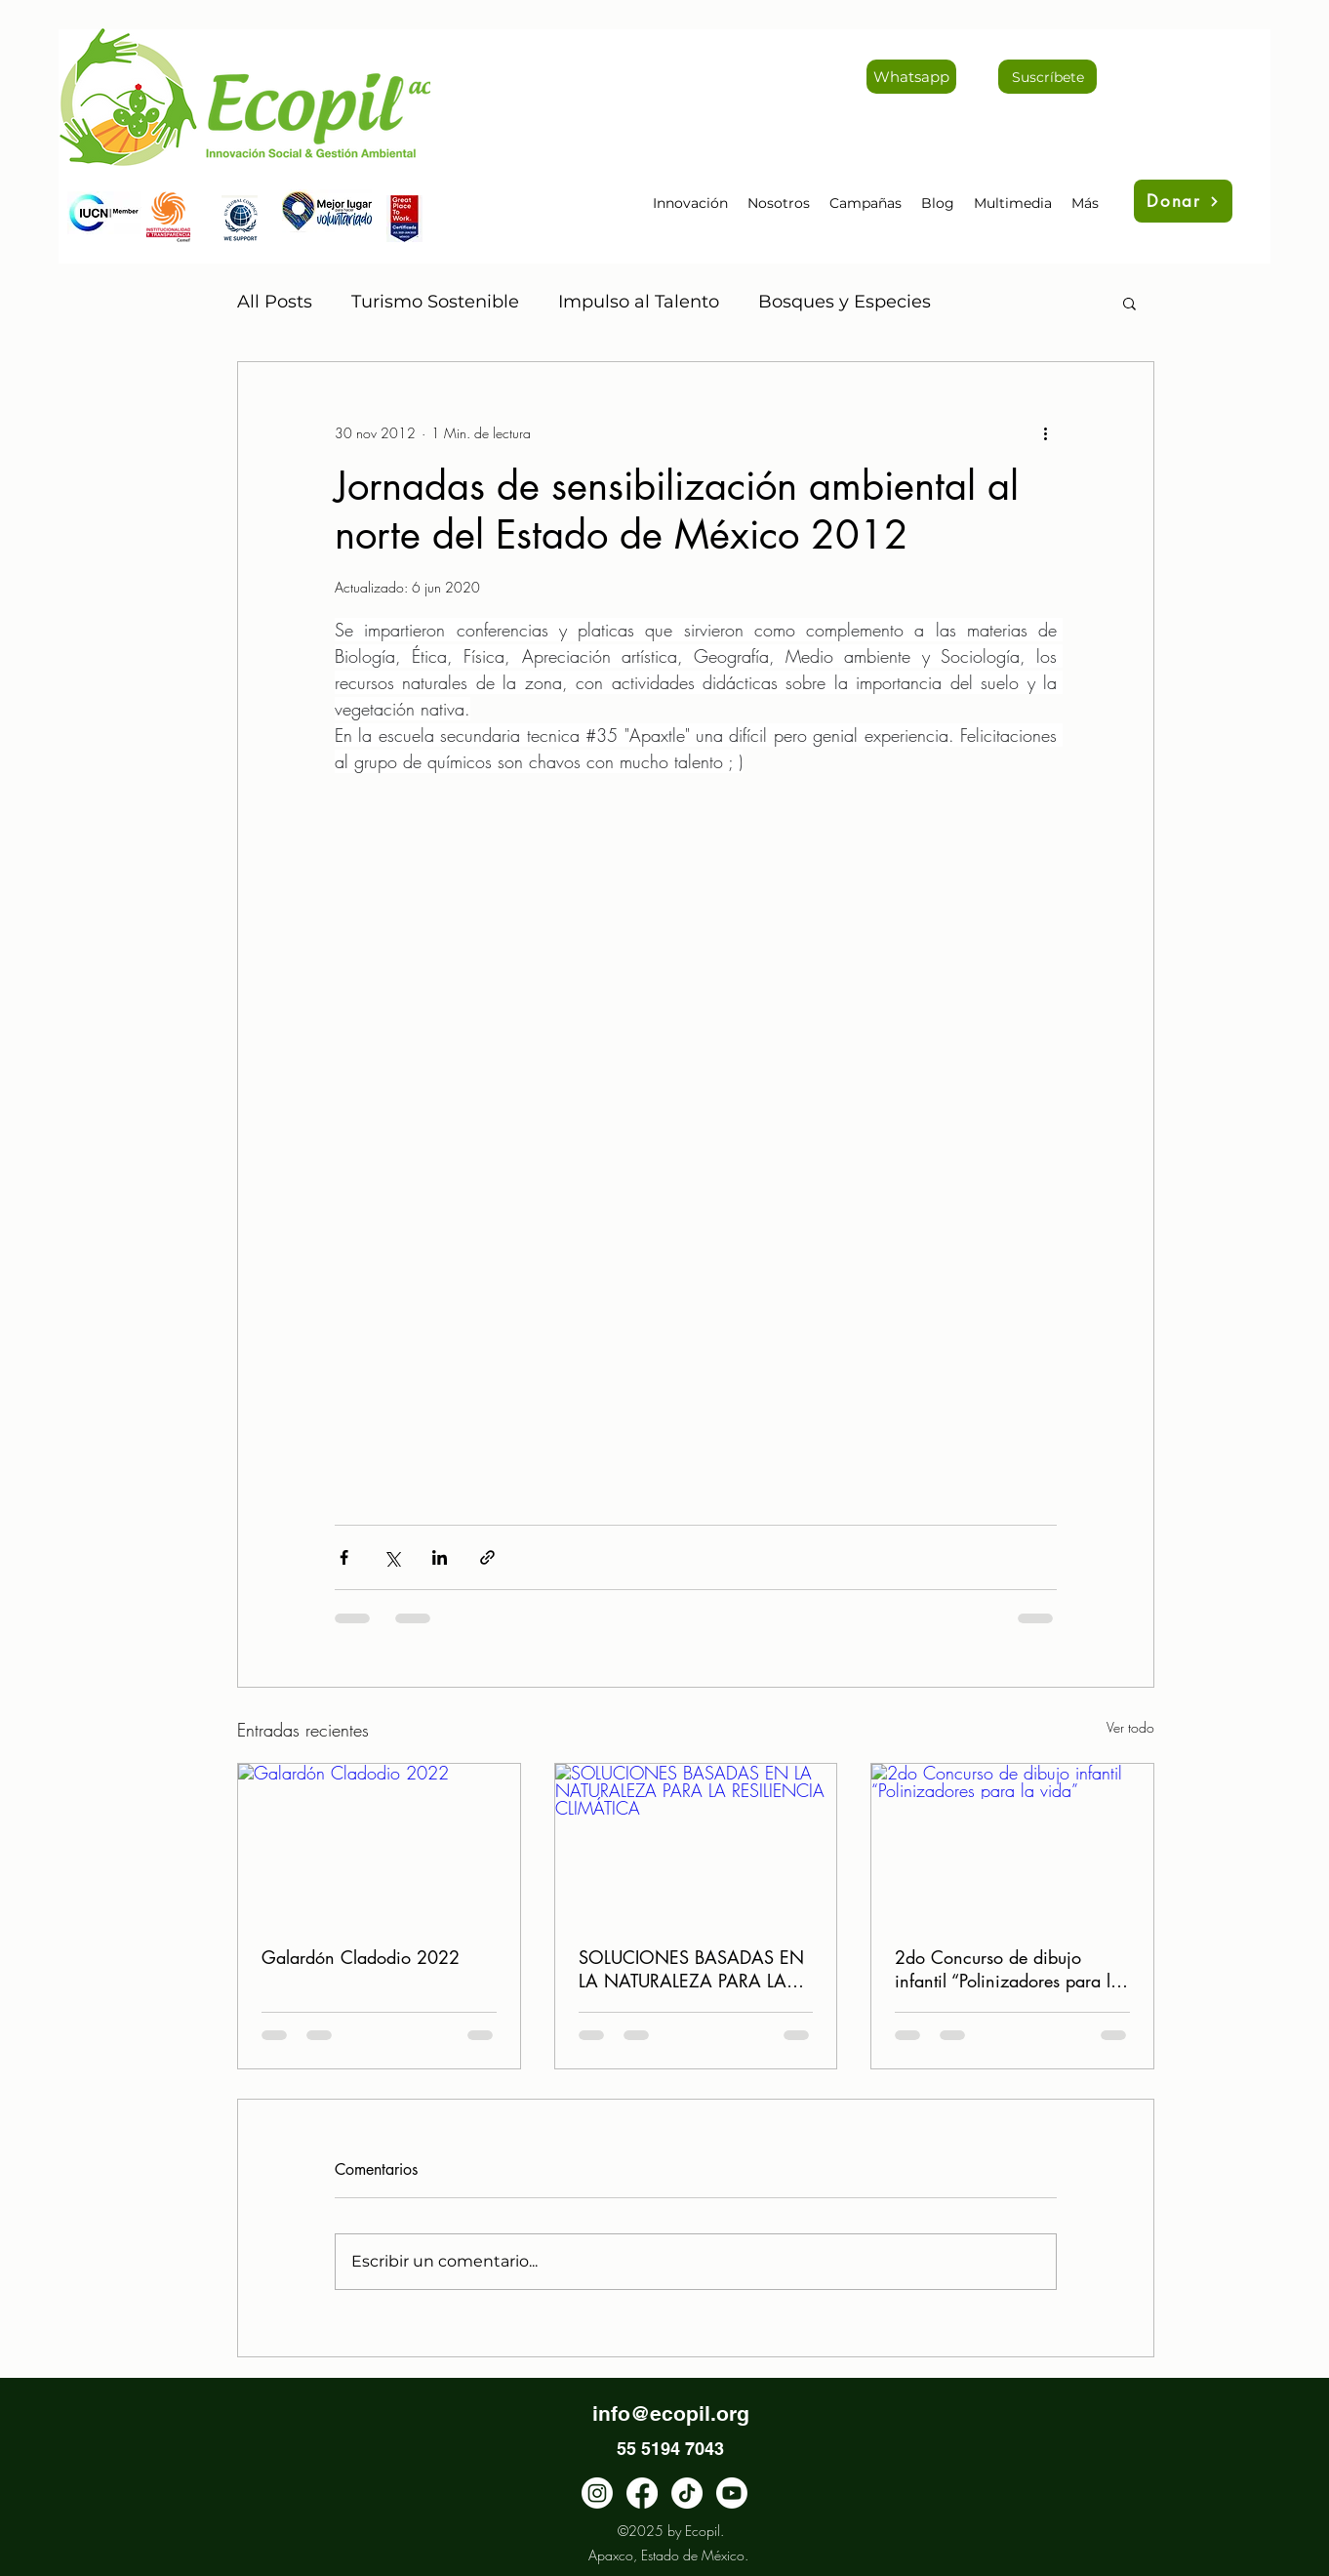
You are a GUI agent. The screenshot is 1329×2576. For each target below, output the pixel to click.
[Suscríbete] (1047, 77)
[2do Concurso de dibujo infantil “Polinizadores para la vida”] (1012, 1843)
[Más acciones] (1045, 432)
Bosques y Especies (844, 301)
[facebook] (642, 2493)
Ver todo (1130, 1727)
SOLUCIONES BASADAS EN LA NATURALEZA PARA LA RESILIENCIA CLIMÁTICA (691, 1968)
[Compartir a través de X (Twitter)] (392, 1557)
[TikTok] (687, 2493)
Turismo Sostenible (435, 301)
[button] (1129, 302)
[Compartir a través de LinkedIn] (439, 1557)
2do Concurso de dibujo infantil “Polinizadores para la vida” (1007, 1968)
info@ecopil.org (670, 2413)
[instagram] (597, 2493)
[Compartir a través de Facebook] (344, 1557)
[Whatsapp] (911, 77)
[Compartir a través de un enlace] (487, 1557)
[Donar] (1183, 201)
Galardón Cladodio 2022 (361, 1957)
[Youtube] (731, 2493)
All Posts (274, 301)
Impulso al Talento (638, 301)
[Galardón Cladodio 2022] (379, 1843)
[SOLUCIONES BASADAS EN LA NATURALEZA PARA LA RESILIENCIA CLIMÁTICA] (696, 1843)
